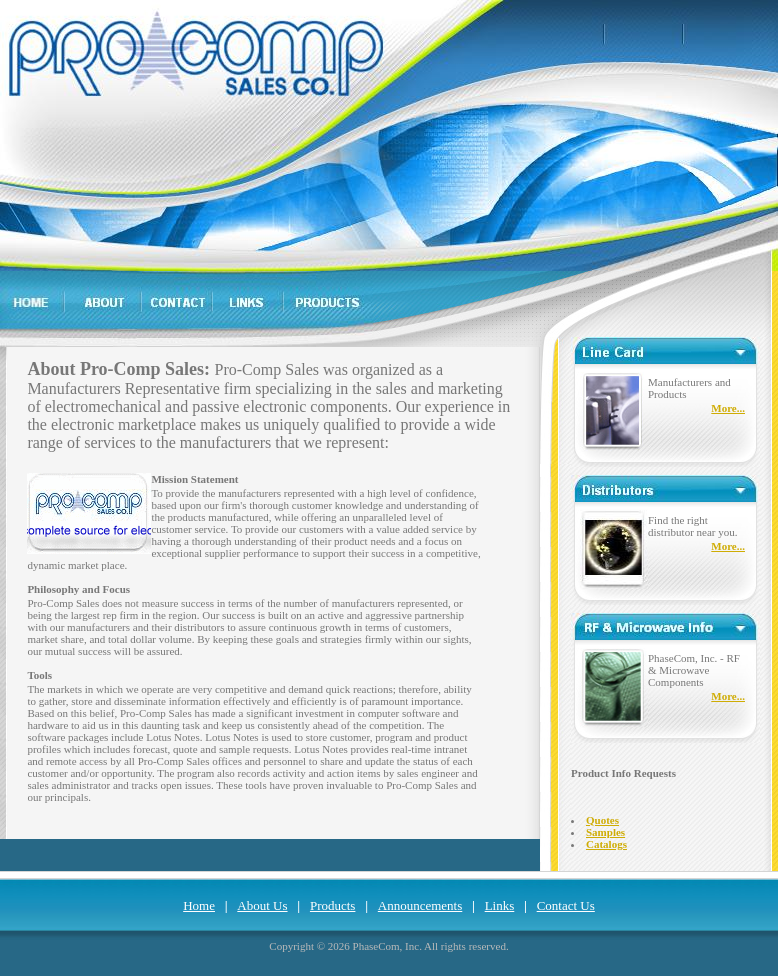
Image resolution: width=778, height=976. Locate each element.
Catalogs (606, 844)
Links (500, 905)
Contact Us (566, 905)
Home (199, 905)
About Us (262, 905)
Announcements (420, 905)
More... (728, 408)
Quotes (602, 820)
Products (333, 905)
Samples (605, 832)
